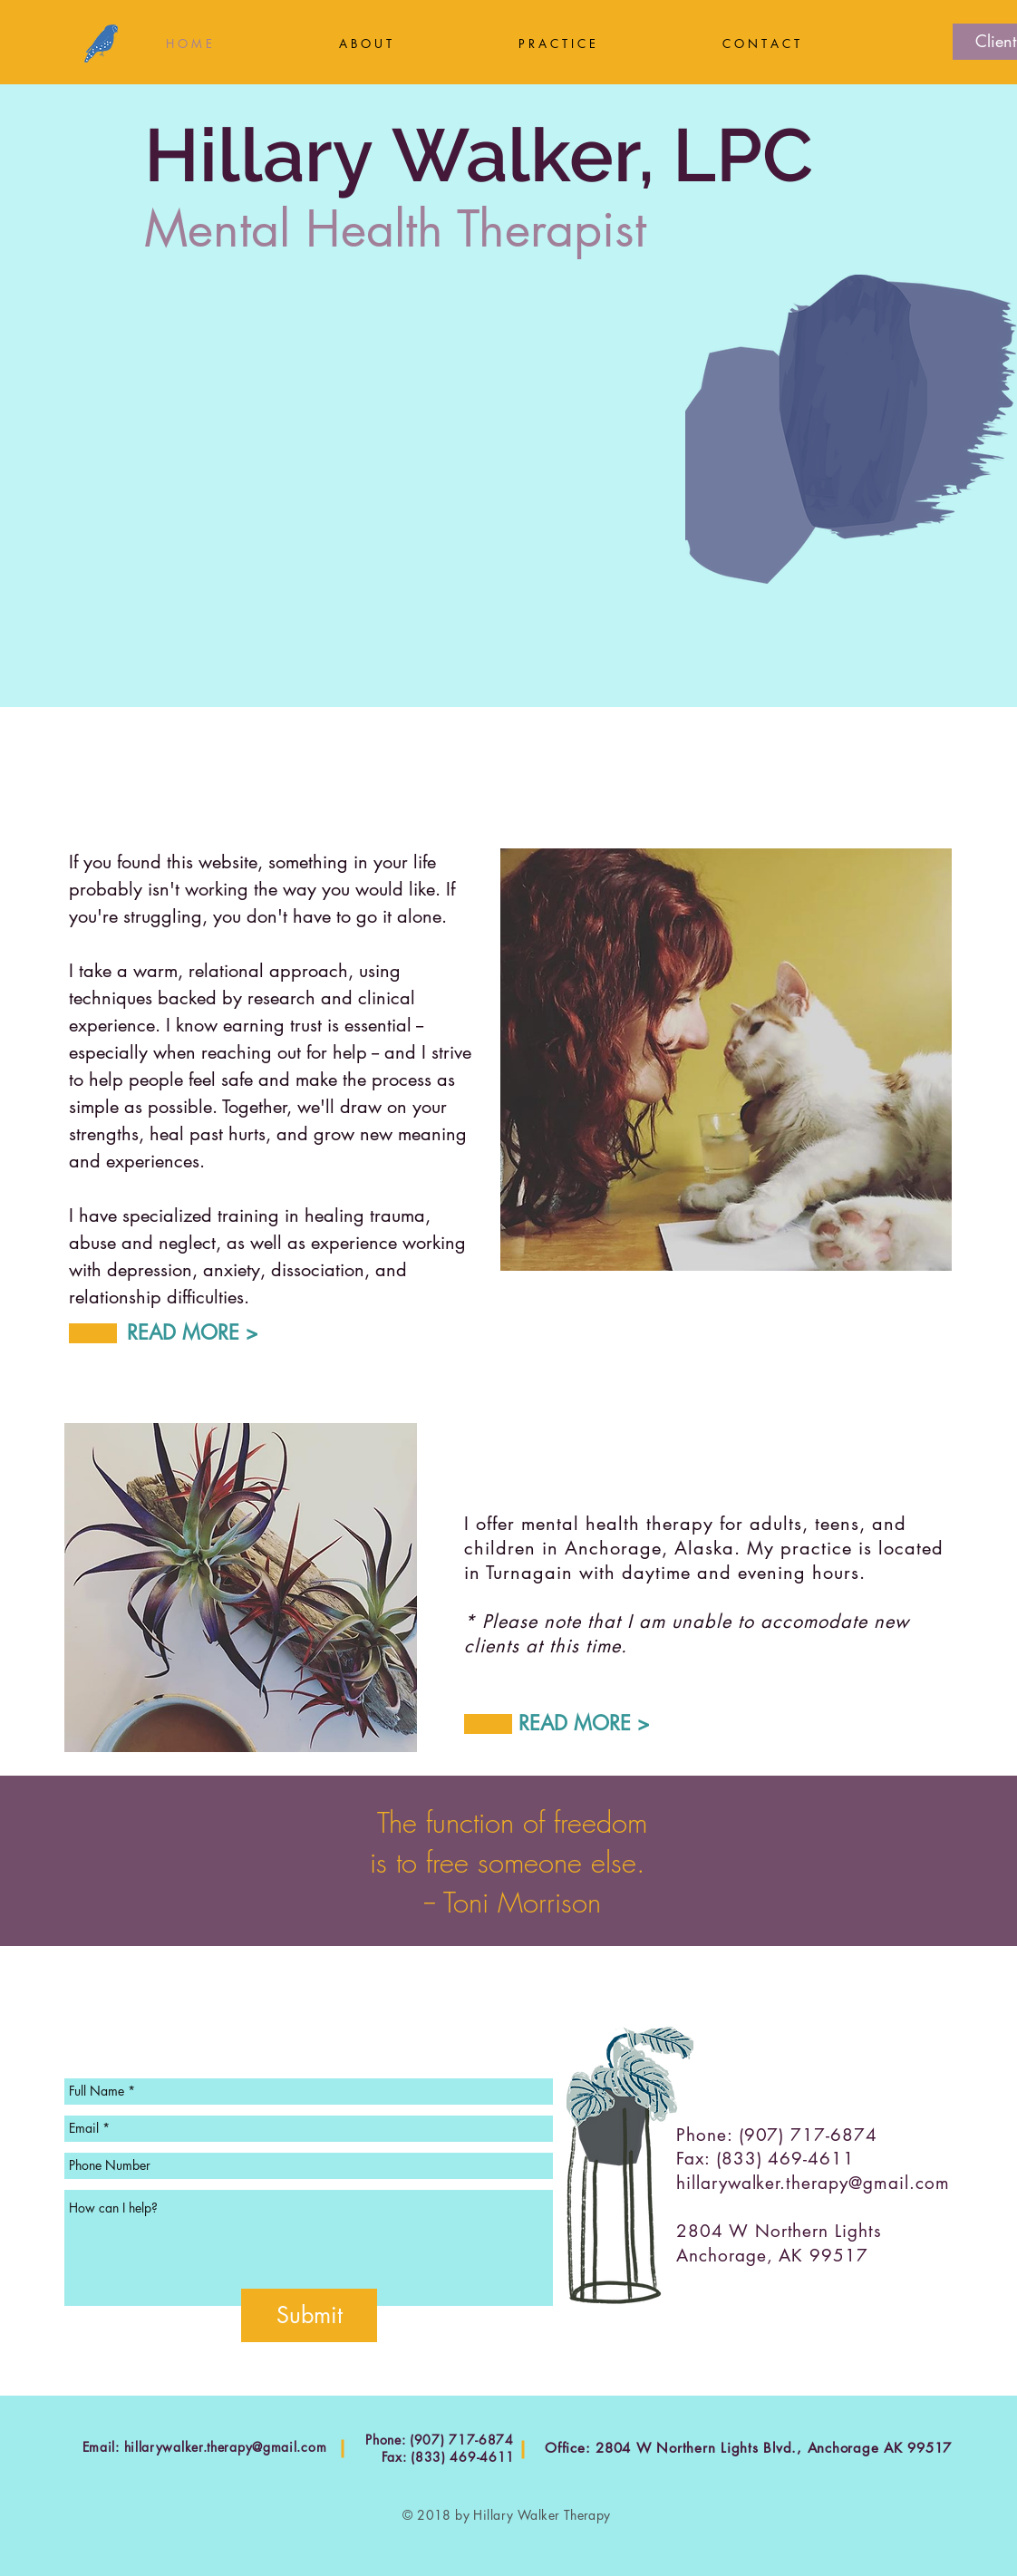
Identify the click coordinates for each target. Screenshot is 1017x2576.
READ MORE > (192, 1332)
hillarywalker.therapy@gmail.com (812, 2183)
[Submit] (309, 2315)
